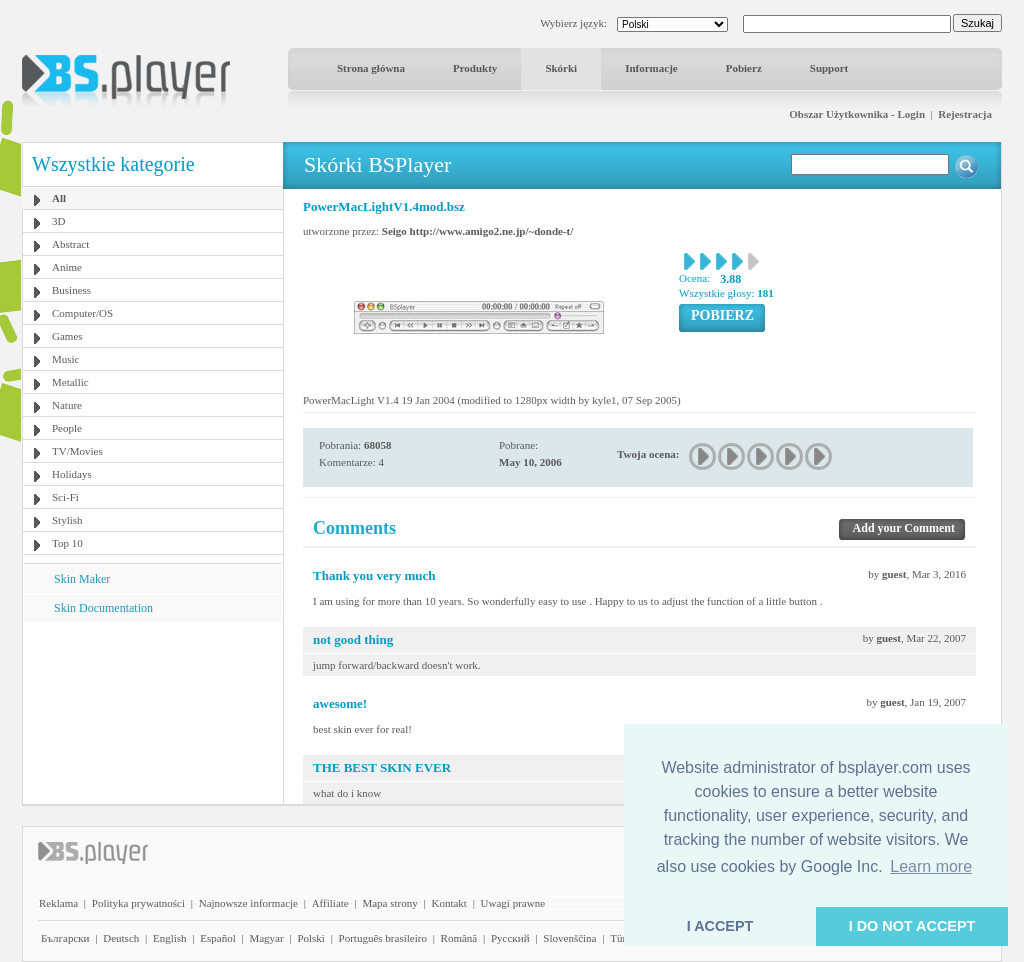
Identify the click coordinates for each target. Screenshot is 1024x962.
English (170, 938)
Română (459, 938)
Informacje (651, 68)
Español (217, 938)
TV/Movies (77, 451)
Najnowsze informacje (248, 903)
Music (66, 359)
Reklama (58, 903)
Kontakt (448, 903)
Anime (67, 267)
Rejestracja (965, 114)
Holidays (72, 474)
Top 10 (67, 543)
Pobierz (744, 68)
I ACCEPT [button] (720, 926)
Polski (311, 938)
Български (65, 938)
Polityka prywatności (138, 903)
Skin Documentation (103, 608)
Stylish (67, 520)
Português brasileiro (383, 938)
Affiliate (330, 903)
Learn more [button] (931, 866)
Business (71, 290)
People (67, 428)
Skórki (561, 68)
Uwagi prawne (513, 903)
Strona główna (371, 68)
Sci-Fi (65, 497)
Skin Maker (82, 579)
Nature (67, 405)
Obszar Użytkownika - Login (857, 114)
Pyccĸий (510, 938)
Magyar (266, 938)
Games (67, 336)
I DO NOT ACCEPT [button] (912, 926)
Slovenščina (569, 938)
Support (829, 68)
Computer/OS (82, 313)
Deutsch (121, 938)
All (59, 198)
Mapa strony (389, 903)
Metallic (70, 382)
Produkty (475, 68)
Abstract (70, 244)
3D (58, 221)
